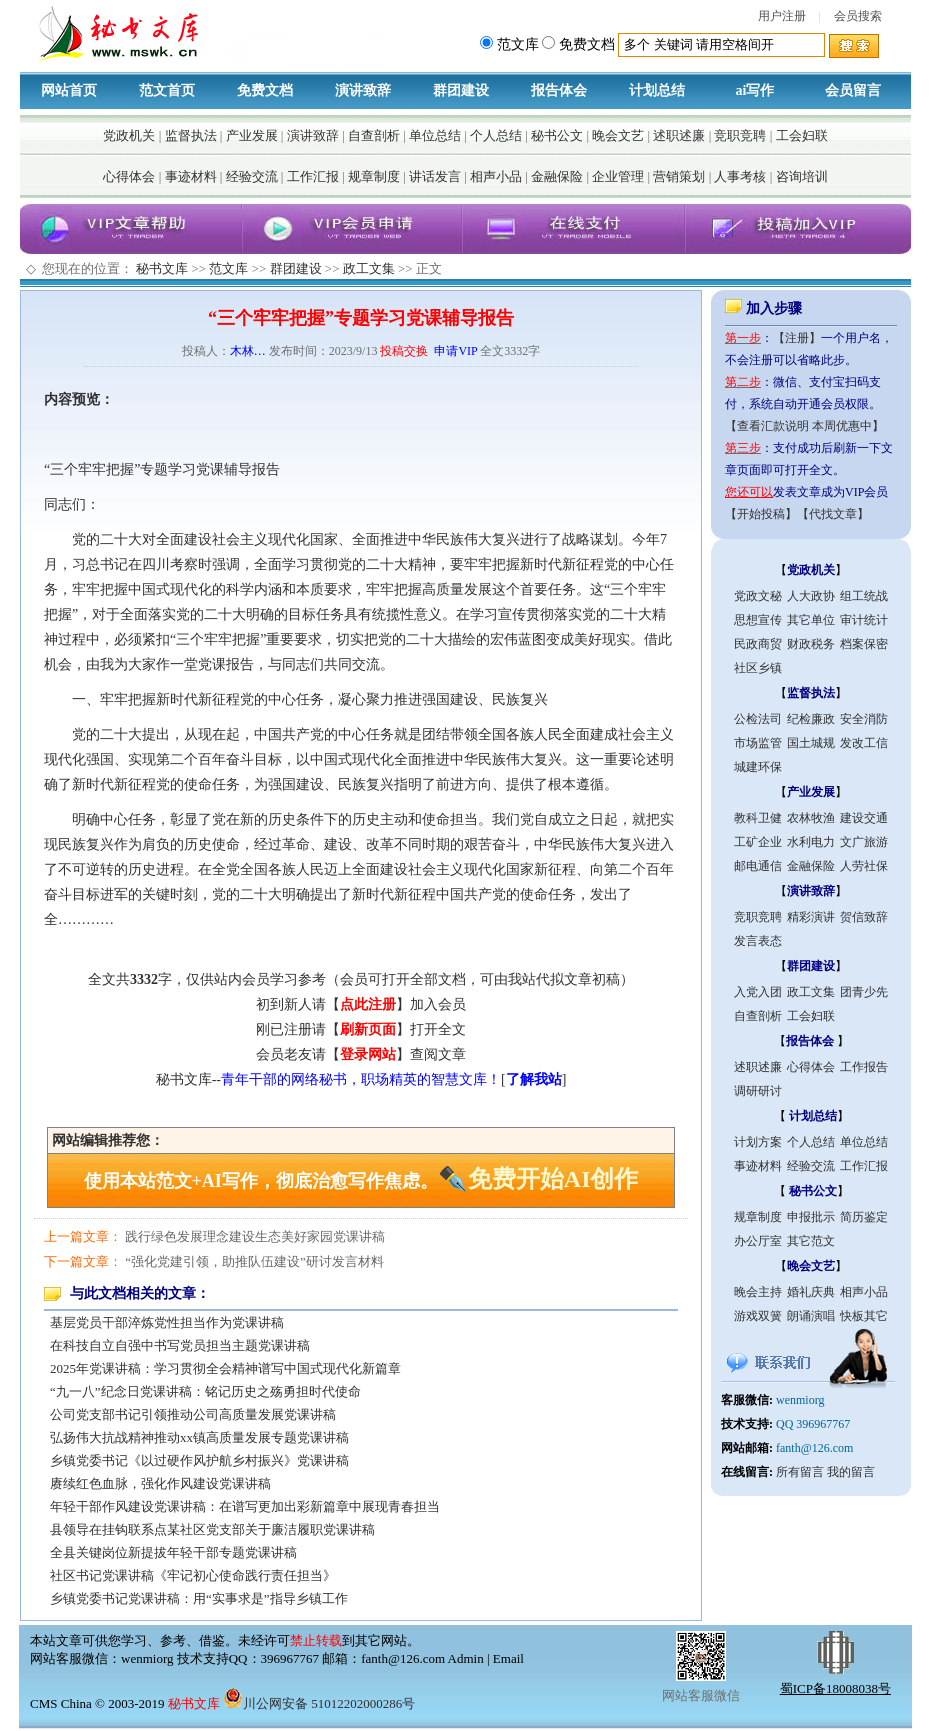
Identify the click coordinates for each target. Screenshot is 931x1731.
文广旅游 (864, 842)
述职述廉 (679, 135)
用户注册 (782, 16)
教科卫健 (758, 818)
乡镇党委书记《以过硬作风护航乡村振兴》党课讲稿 (199, 1460)
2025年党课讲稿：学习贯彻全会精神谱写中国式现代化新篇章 (225, 1368)
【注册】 (797, 338)
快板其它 (864, 1316)
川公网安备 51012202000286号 (319, 1703)
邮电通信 (758, 866)
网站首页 (69, 90)
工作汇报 (313, 176)
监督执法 (191, 135)
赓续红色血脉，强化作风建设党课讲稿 (160, 1483)
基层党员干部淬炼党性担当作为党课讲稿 (167, 1322)
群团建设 (461, 90)
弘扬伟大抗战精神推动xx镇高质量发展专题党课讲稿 (199, 1437)
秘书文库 (162, 268)
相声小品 (496, 176)
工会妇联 (802, 135)
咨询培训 (802, 176)
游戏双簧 (758, 1316)
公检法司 (758, 719)
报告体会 (559, 90)
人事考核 (740, 176)
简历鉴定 (864, 1217)
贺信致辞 (864, 917)
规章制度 (374, 176)
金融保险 (557, 176)
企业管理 (618, 176)
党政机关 (129, 135)
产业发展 (252, 135)
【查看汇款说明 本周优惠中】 (804, 426)
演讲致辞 (363, 90)
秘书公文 (557, 135)
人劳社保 (864, 866)
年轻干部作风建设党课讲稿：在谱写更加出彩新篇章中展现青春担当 (245, 1506)
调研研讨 (758, 1091)
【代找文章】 (833, 514)
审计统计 (864, 620)
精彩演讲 (811, 917)
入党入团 (758, 992)
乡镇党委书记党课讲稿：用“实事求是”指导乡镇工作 (199, 1598)
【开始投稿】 (761, 514)
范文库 (228, 268)
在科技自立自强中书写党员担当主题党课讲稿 (180, 1345)
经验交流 (252, 176)
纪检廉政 (811, 719)
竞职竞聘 (740, 135)
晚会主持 (758, 1292)
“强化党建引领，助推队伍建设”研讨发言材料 (254, 1261)
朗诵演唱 (811, 1316)
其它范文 (811, 1241)
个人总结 (496, 135)
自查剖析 (374, 135)
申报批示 (811, 1217)
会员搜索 (858, 16)
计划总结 (657, 90)
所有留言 (800, 1472)
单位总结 (435, 135)
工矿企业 (758, 842)
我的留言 (851, 1472)
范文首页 (167, 90)
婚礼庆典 (811, 1292)
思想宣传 (758, 620)
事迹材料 (191, 176)
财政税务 (811, 644)
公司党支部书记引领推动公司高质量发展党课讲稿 (193, 1414)
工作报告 (864, 1067)
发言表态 (758, 941)
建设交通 (864, 818)
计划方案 (758, 1142)
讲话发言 (435, 176)
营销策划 (679, 176)
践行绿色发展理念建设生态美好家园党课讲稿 (255, 1236)
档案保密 (864, 644)
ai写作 (755, 90)
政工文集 (369, 268)
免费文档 (265, 90)
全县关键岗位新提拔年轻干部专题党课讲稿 (173, 1552)
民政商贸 (758, 644)
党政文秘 (758, 596)
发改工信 (864, 743)
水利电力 (811, 842)
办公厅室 (758, 1241)
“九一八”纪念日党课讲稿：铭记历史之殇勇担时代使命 (205, 1391)
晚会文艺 (618, 135)
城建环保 (758, 767)
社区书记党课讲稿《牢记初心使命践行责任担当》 (193, 1575)
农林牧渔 (811, 818)
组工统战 (864, 596)
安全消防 (864, 719)
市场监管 (758, 743)
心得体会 (129, 176)
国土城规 (811, 743)
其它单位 (811, 620)
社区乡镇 (758, 668)
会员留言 (853, 90)
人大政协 (811, 596)
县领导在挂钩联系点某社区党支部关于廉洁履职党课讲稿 (212, 1529)
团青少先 (864, 992)
